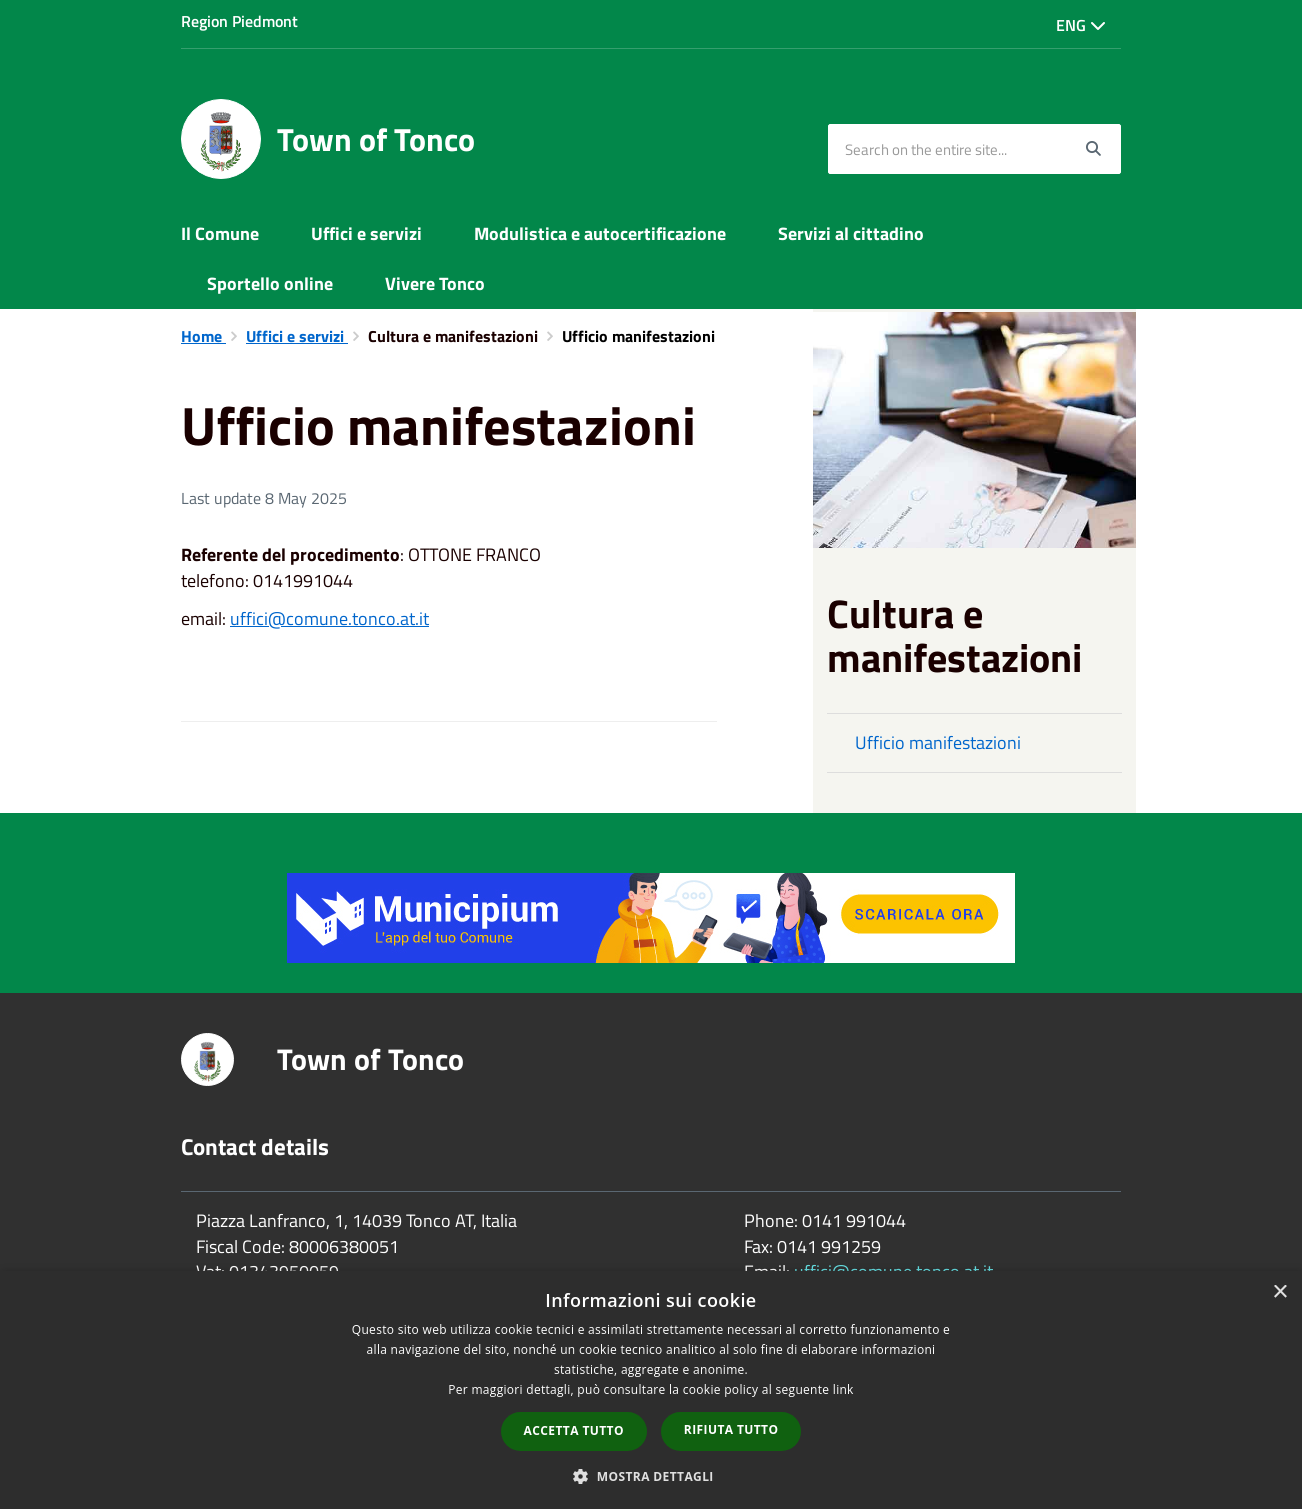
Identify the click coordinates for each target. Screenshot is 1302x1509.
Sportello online (270, 283)
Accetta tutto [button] (574, 1430)
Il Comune (220, 233)
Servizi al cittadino (851, 233)
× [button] (1279, 1292)
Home (203, 336)
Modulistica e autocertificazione (600, 233)
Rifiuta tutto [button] (731, 1429)
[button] (651, 1475)
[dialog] (651, 1390)
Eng (1081, 25)
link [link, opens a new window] (843, 1389)
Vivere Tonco (435, 283)
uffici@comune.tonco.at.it (329, 618)
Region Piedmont (239, 21)
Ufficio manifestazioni (938, 742)
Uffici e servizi (366, 233)
